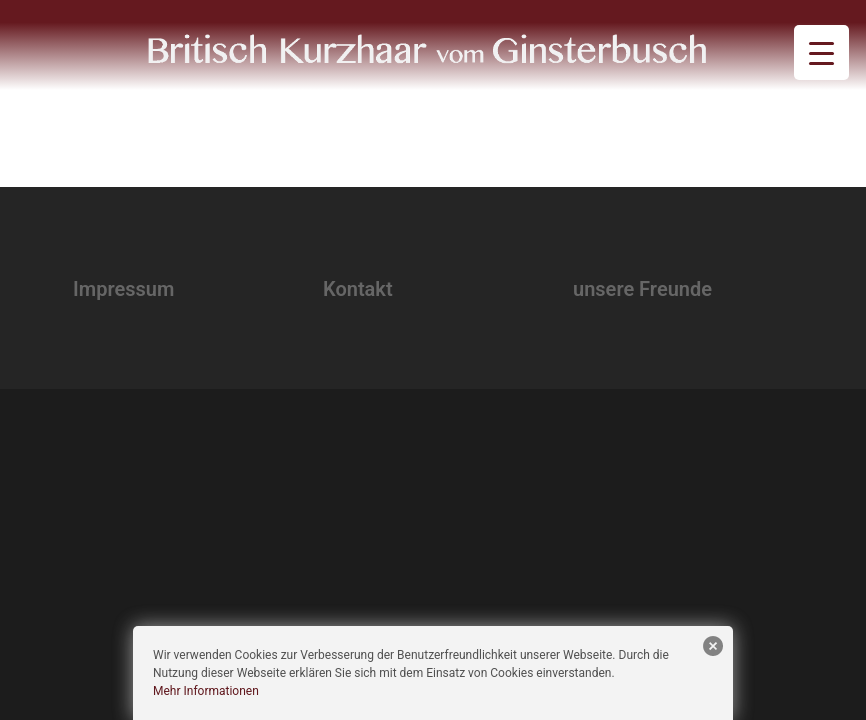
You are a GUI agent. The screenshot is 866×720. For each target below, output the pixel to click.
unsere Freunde (642, 289)
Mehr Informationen (206, 691)
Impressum (123, 289)
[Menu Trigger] (821, 52)
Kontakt (358, 289)
